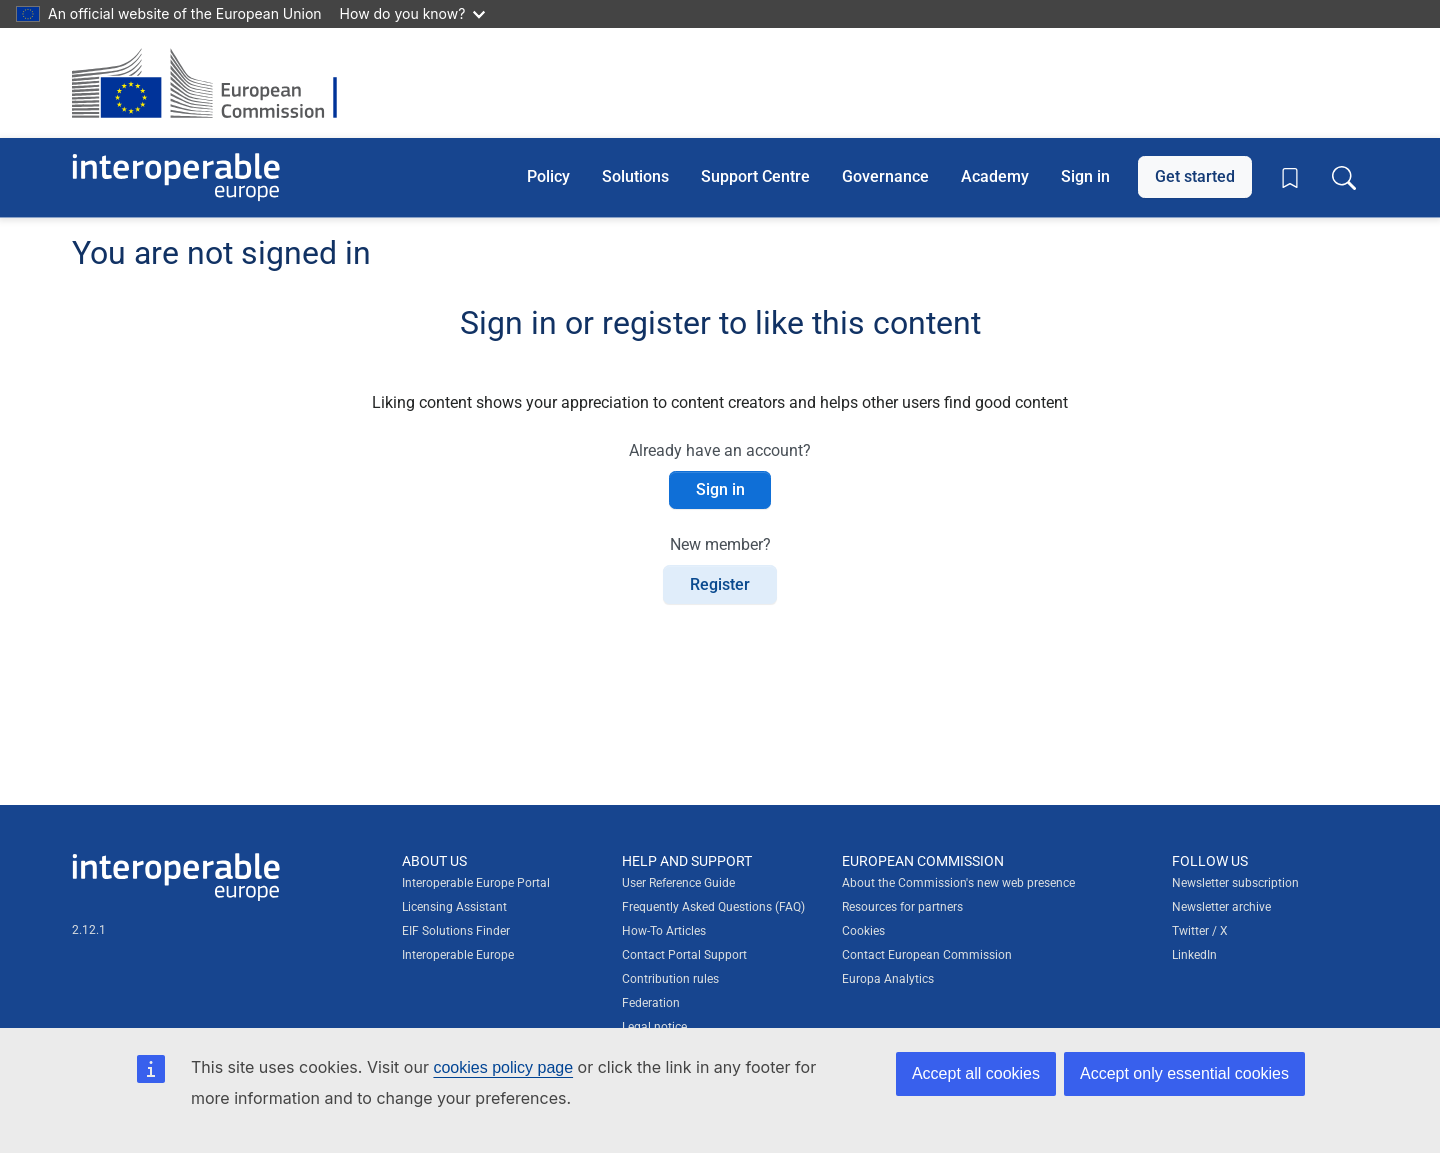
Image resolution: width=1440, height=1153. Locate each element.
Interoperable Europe (458, 955)
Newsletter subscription (1235, 883)
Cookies (863, 931)
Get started (1195, 176)
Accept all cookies (976, 1073)
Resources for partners (902, 907)
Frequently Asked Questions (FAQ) (713, 907)
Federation (651, 1003)
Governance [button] (885, 176)
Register (720, 584)
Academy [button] (995, 176)
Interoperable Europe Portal (476, 883)
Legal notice (654, 1027)
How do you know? (413, 13)
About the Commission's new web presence (958, 883)
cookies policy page (503, 1067)
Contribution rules (670, 979)
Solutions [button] (635, 176)
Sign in (1085, 176)
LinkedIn (1194, 955)
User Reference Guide (678, 883)
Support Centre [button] (755, 176)
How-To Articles (664, 931)
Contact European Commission (927, 955)
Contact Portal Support (684, 955)
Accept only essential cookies (1184, 1073)
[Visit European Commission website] (214, 83)
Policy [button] (548, 176)
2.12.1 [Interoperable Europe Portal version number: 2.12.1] (89, 930)
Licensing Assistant (454, 907)
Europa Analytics (888, 979)
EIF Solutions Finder (456, 931)
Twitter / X (1200, 931)
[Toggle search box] (1344, 177)
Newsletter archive (1221, 907)
